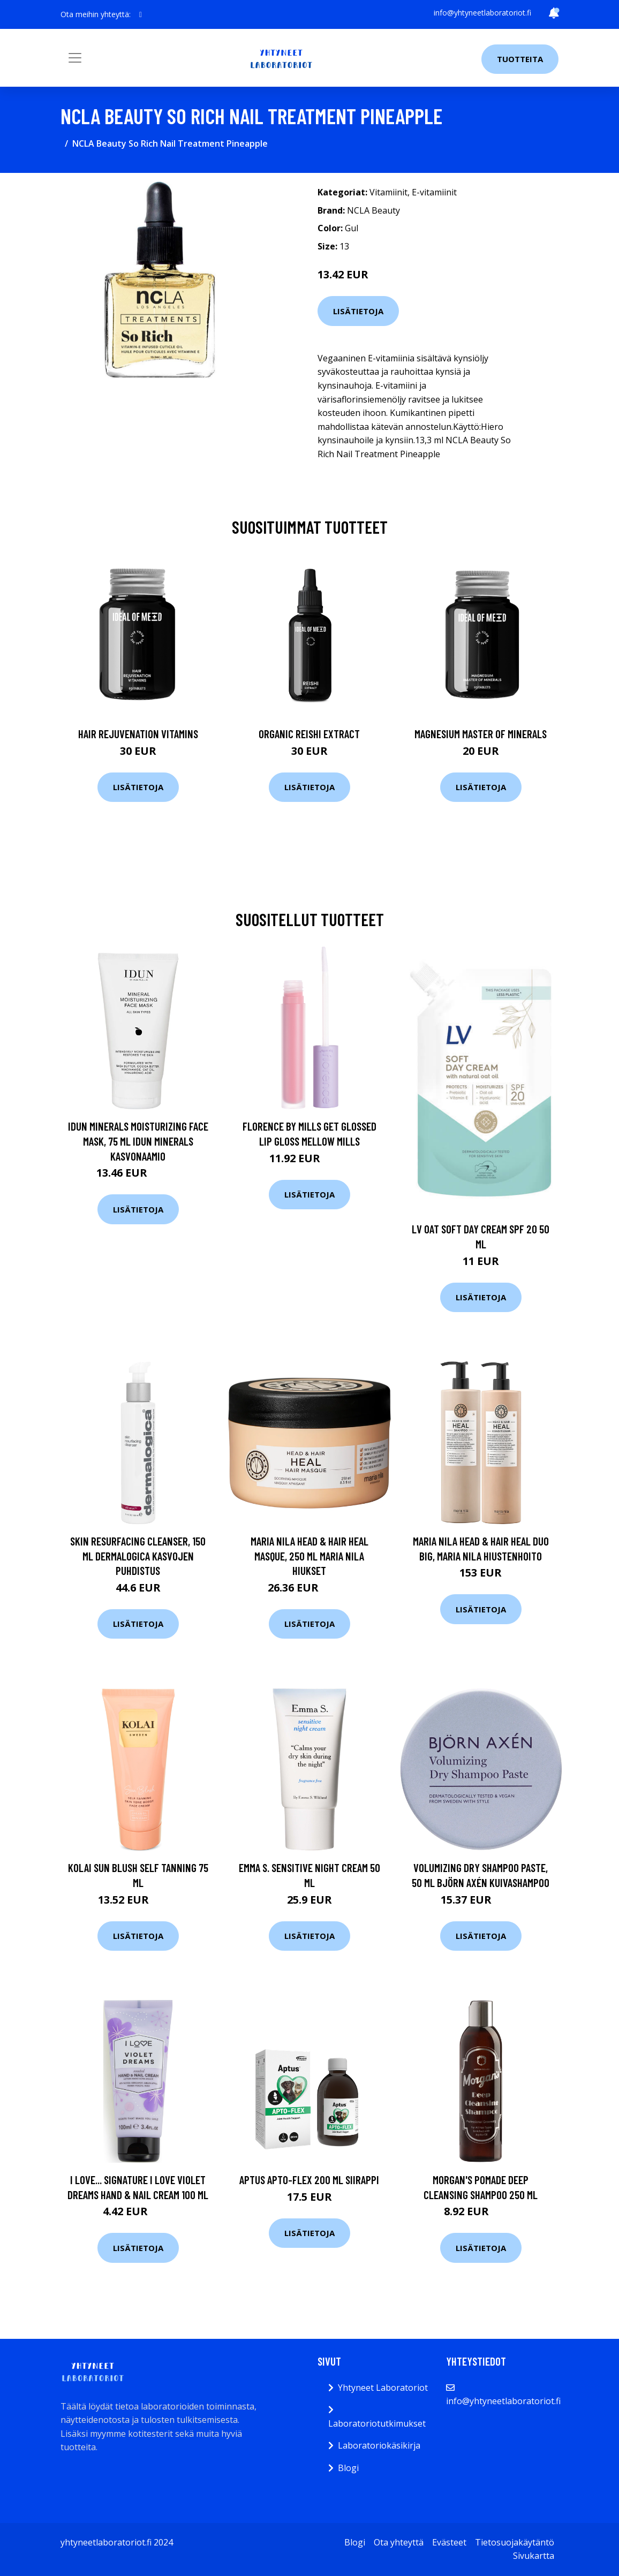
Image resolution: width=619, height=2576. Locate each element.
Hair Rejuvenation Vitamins (138, 733)
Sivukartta (533, 2556)
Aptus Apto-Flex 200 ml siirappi (309, 2179)
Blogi (348, 2468)
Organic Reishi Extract (309, 733)
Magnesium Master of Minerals (480, 733)
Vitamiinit (388, 192)
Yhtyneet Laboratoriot (383, 2387)
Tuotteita (520, 59)
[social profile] (140, 14)
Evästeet (449, 2542)
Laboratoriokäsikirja (379, 2445)
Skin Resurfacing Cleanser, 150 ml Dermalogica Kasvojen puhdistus (138, 1555)
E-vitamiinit (434, 192)
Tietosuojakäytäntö (514, 2542)
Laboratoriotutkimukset (377, 2423)
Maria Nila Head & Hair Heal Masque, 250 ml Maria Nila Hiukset (309, 1555)
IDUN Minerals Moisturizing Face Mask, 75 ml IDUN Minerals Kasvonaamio (138, 1140)
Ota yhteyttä (399, 2542)
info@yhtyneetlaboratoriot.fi (482, 12)
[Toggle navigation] (75, 58)
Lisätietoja (358, 311)
